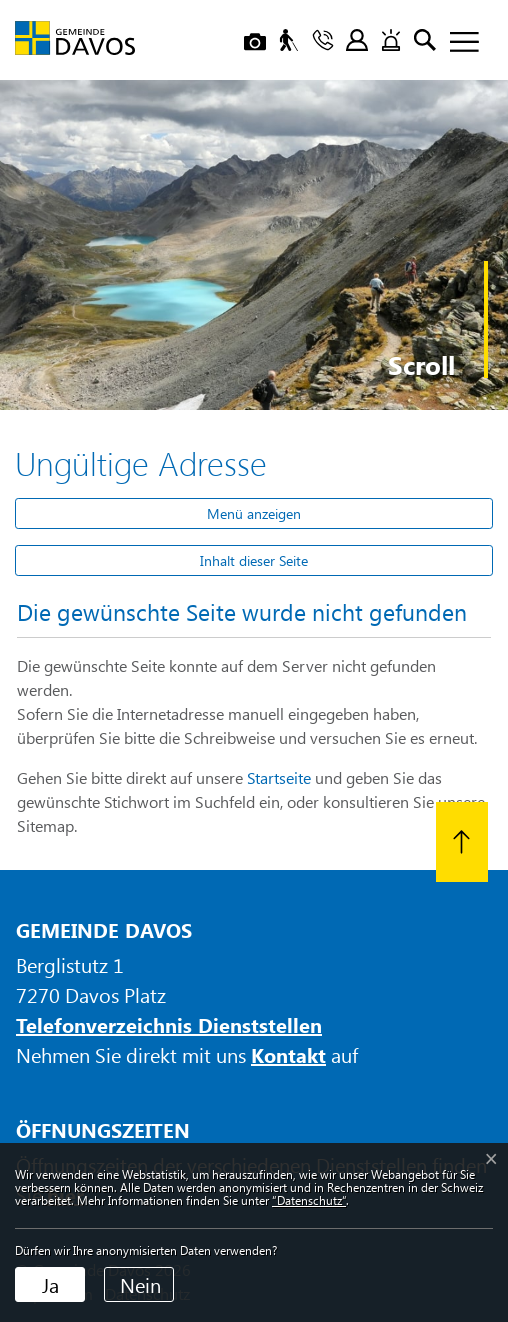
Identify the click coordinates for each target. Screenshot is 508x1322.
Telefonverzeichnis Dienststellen (169, 1024)
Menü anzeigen (254, 513)
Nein (140, 1284)
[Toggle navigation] (457, 43)
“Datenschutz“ (309, 1200)
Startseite (279, 777)
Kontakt (288, 1054)
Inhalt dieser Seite (254, 560)
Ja (50, 1284)
